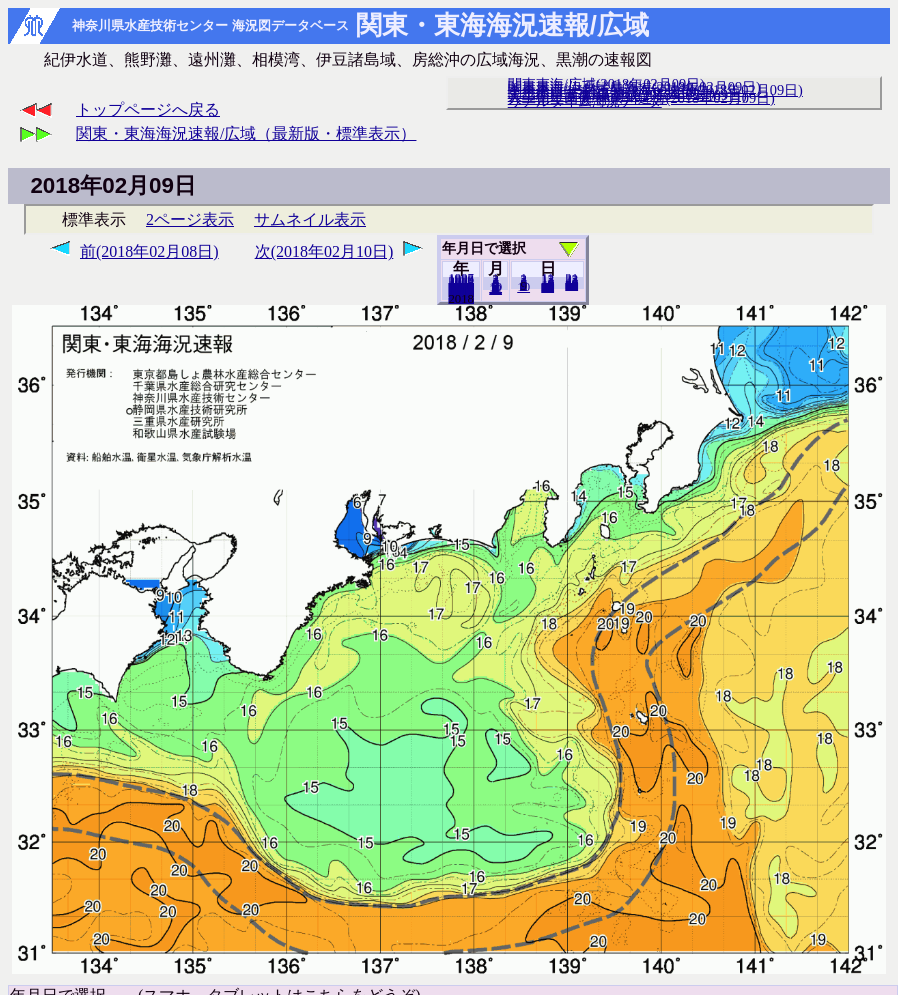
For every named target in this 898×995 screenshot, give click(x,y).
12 (495, 289)
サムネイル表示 (310, 219)
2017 (461, 298)
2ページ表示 (190, 219)
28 (571, 285)
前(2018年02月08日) (149, 251)
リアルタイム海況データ (585, 101)
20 (547, 287)
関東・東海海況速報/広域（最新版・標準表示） (246, 133)
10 (523, 287)
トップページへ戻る (148, 109)
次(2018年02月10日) (324, 251)
